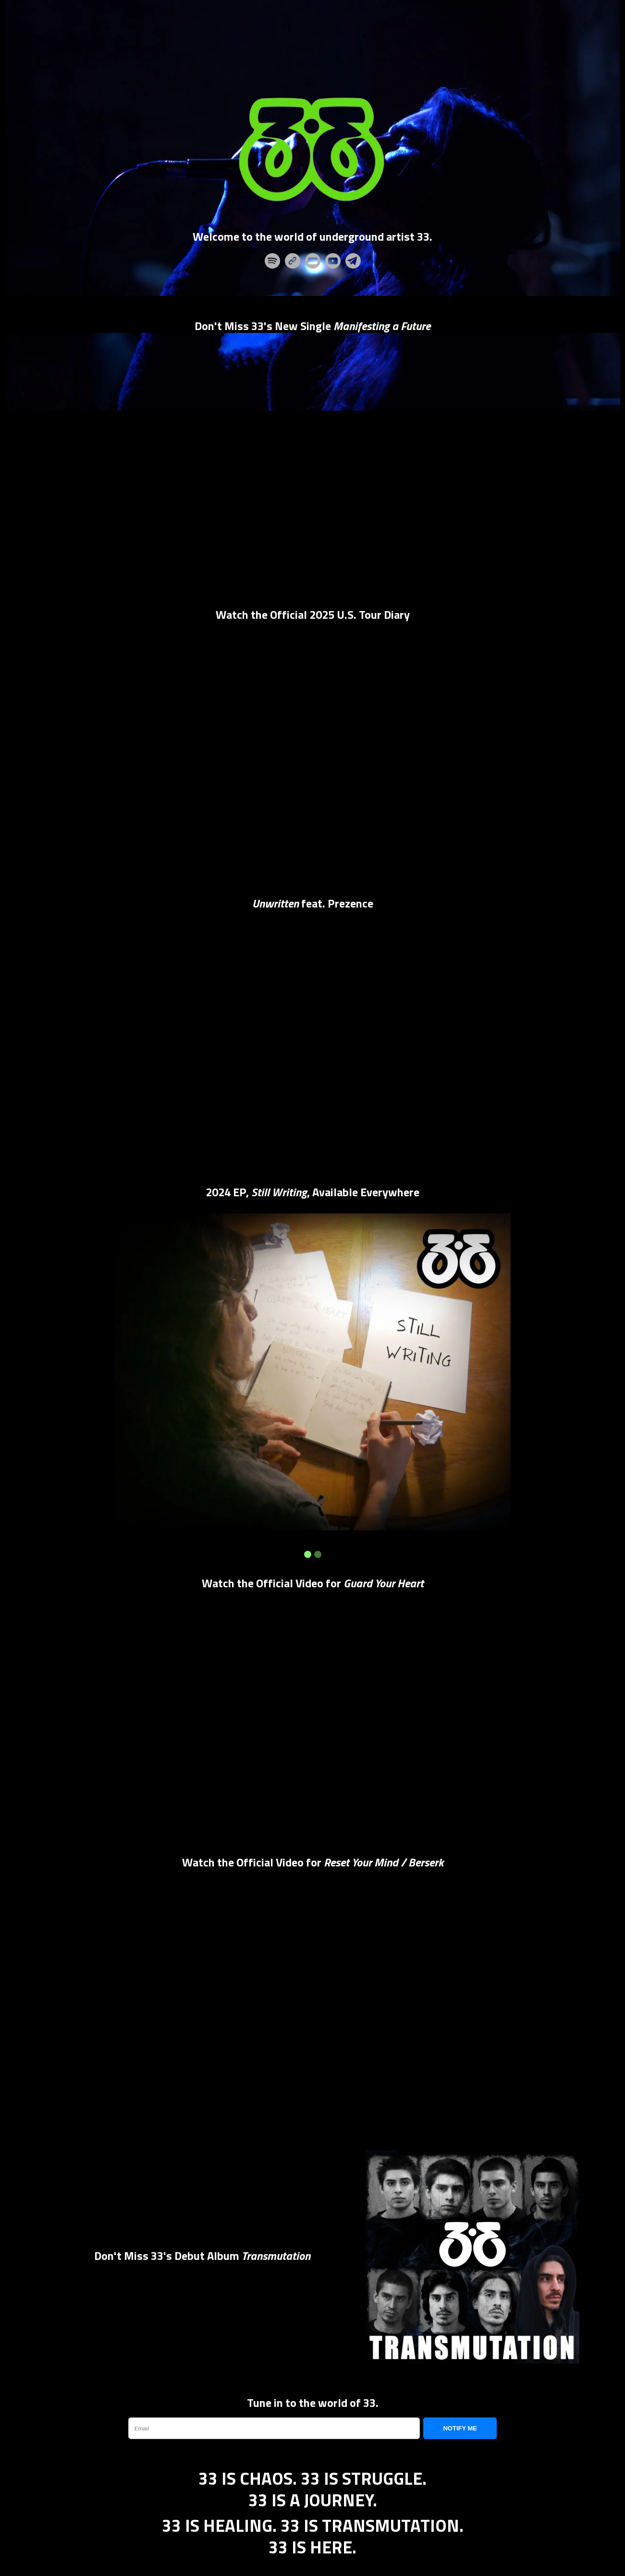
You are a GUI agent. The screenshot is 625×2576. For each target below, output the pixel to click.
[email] (274, 2428)
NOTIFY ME (460, 2428)
